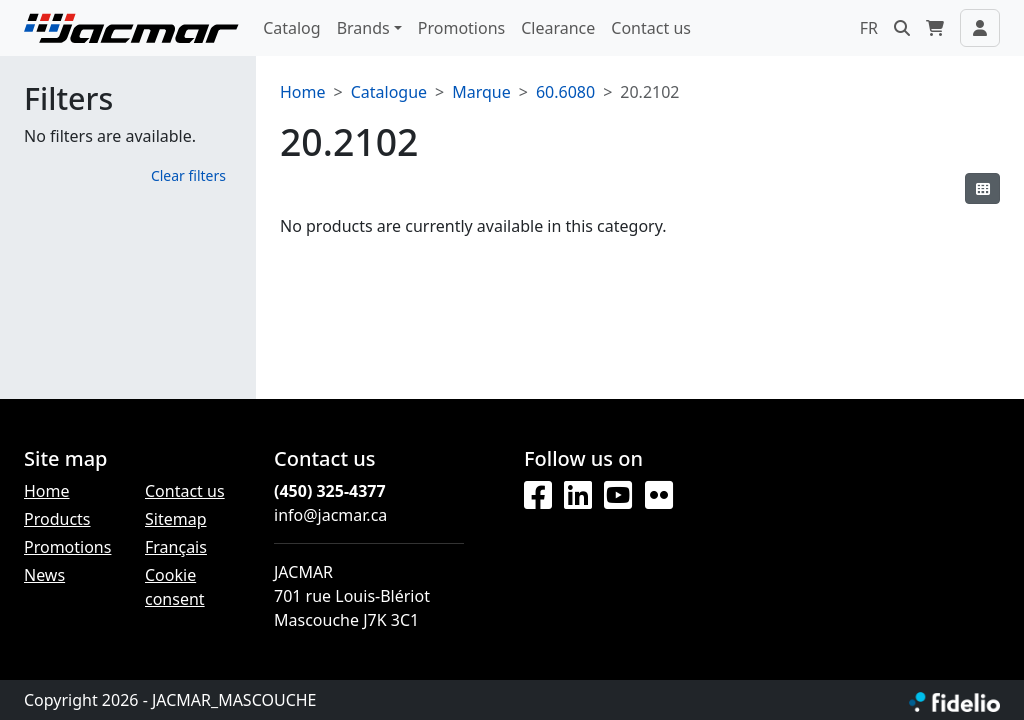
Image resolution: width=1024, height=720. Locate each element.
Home (303, 92)
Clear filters (188, 175)
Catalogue (389, 92)
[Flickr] (659, 496)
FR (869, 28)
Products (57, 519)
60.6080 (565, 92)
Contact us (651, 28)
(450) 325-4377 (330, 491)
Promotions (461, 28)
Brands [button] (363, 28)
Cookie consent (175, 587)
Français (176, 547)
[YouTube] (618, 496)
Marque (481, 92)
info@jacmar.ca (330, 515)
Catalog (292, 28)
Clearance (558, 28)
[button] (902, 28)
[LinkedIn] (578, 496)
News (44, 575)
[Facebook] (538, 496)
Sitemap (176, 519)
